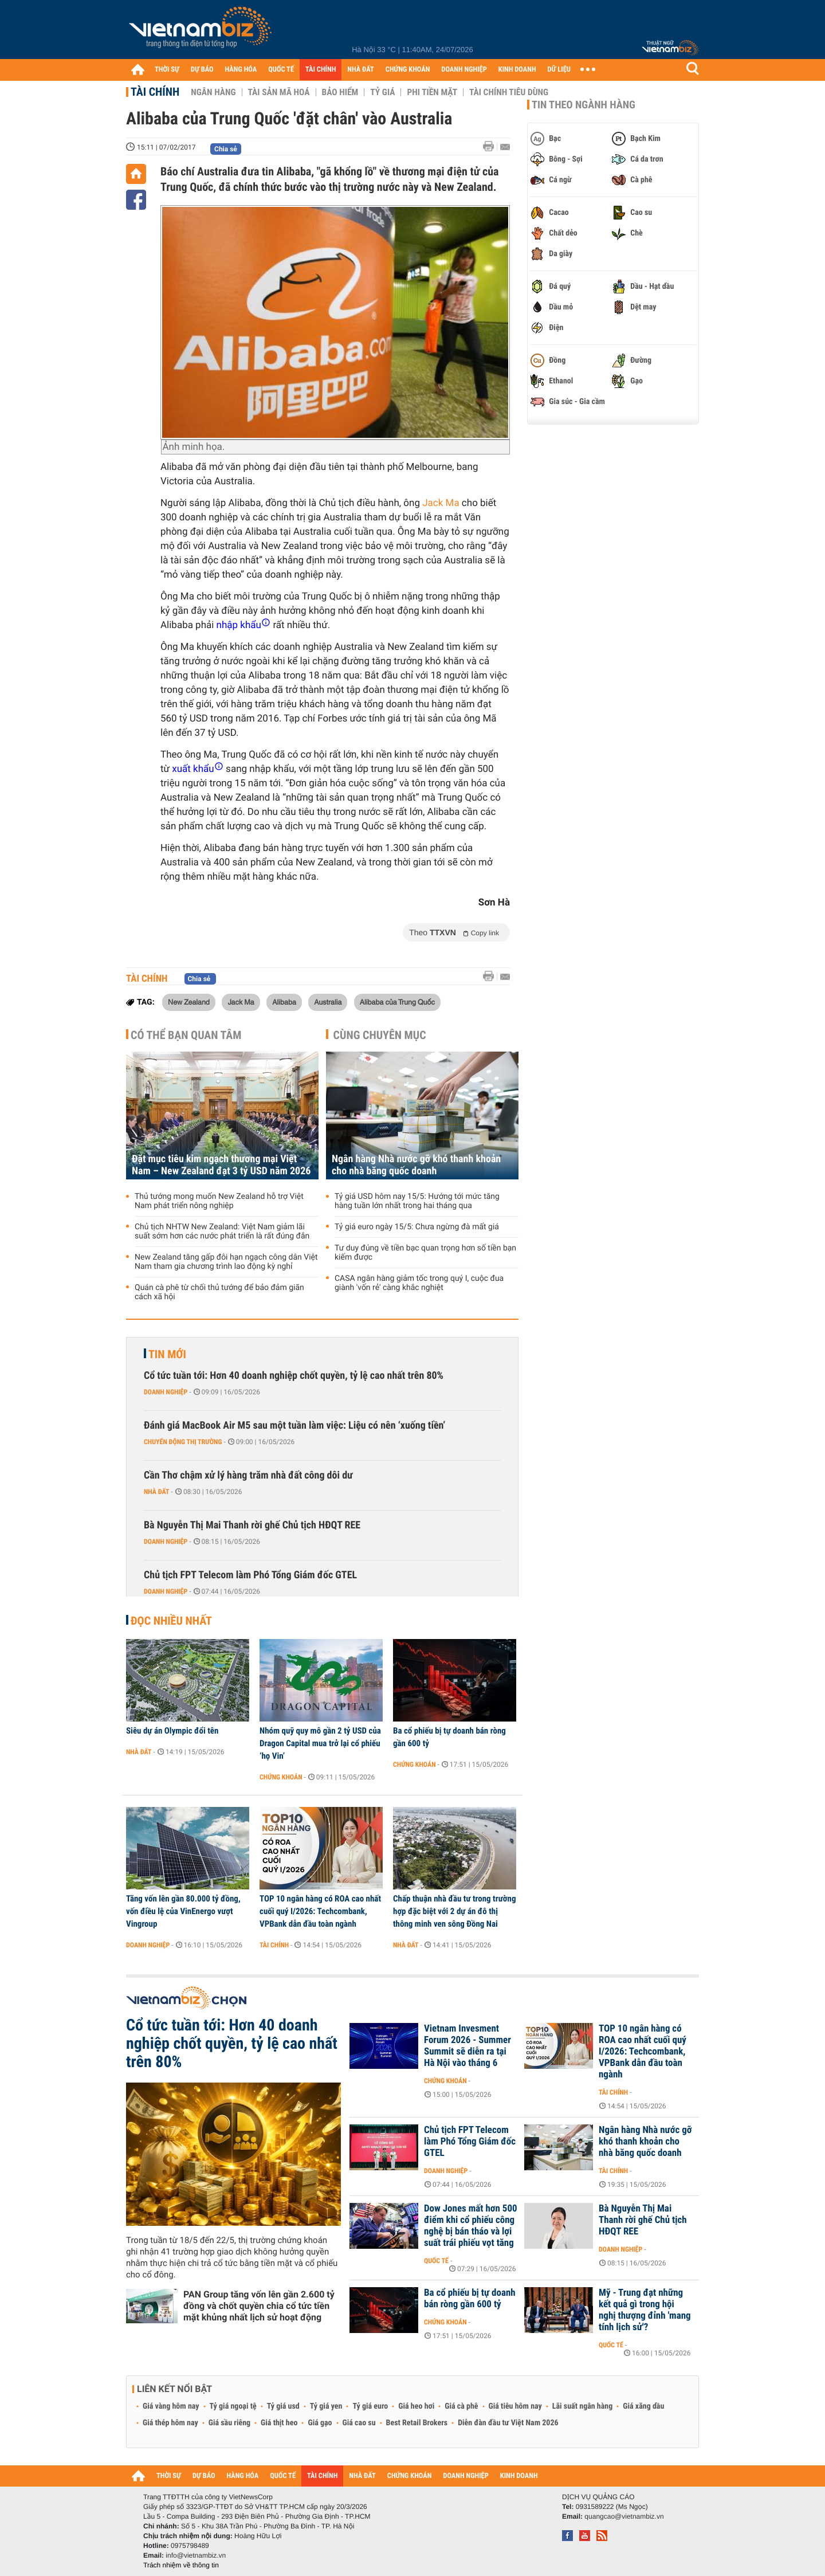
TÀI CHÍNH (320, 69)
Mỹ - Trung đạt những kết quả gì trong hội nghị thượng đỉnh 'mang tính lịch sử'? (645, 2310)
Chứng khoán (281, 1777)
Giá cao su (359, 2423)
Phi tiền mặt (432, 92)
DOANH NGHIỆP (463, 69)
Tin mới (167, 1354)
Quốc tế (436, 2261)
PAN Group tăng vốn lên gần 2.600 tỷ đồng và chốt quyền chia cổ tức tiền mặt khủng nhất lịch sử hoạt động (259, 2306)
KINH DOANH (517, 69)
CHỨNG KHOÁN (408, 69)
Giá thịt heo (279, 2423)
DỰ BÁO (202, 69)
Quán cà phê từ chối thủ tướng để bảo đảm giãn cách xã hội (219, 1292)
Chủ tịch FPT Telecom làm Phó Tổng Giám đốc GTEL (250, 1575)
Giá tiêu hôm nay (515, 2406)
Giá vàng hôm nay (171, 2406)
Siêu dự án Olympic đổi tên (172, 1731)
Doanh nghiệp (165, 1392)
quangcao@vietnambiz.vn (623, 2516)
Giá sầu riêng (229, 2423)
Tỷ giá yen (326, 2406)
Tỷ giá (382, 92)
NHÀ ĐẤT (360, 69)
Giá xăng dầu (643, 2406)
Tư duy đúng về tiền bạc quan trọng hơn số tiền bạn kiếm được (425, 1253)
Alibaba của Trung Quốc (397, 1002)
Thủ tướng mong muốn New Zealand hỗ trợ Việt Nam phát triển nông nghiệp (219, 1201)
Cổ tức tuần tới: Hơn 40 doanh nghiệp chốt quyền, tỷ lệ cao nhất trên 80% (293, 1376)
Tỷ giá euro (370, 2406)
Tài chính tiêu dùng (508, 92)
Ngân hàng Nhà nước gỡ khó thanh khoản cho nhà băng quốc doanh (416, 1165)
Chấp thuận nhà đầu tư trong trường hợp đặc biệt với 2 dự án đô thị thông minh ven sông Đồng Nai (454, 1911)
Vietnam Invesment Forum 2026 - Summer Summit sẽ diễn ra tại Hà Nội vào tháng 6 (467, 2046)
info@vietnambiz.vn (196, 2555)
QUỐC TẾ (281, 69)
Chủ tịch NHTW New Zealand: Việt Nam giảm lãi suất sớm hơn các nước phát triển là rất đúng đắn (222, 1231)
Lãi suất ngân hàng (582, 2406)
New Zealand (189, 1002)
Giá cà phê (461, 2406)
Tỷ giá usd (283, 2406)
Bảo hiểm (340, 92)
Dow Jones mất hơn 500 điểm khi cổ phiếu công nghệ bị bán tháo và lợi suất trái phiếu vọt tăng (470, 2226)
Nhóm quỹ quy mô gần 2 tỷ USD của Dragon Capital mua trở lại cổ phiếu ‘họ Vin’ (320, 1743)
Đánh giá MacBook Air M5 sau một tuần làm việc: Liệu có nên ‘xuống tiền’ (294, 1426)
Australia (327, 1002)
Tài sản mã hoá (279, 92)
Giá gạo (320, 2423)
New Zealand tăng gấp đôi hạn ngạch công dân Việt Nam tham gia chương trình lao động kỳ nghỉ (226, 1262)
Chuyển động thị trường (183, 1442)
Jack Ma (440, 503)
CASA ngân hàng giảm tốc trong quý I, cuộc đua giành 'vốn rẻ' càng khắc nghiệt (419, 1283)
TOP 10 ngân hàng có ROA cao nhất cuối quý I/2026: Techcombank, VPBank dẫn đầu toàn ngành (320, 1911)
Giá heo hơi (416, 2406)
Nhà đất (157, 1492)
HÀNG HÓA (241, 69)
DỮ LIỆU (559, 69)
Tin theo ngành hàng (583, 105)
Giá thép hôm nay (170, 2423)
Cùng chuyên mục (379, 1035)
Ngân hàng (213, 92)
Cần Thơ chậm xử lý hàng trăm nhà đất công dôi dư (248, 1475)
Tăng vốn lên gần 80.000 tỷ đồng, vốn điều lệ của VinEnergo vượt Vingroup (183, 1911)
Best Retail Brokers (417, 2423)
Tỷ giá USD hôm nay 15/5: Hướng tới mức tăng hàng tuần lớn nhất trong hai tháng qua (417, 1201)
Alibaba (284, 1002)
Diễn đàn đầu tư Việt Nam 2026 (508, 2423)
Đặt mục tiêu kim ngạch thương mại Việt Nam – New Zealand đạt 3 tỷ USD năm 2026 (221, 1165)
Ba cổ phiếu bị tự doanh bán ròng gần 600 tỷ (449, 1737)
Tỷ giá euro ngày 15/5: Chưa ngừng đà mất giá (417, 1227)
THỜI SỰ (167, 69)
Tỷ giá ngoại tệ (233, 2406)
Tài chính (155, 92)
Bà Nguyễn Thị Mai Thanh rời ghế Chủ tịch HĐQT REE (252, 1525)
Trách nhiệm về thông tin (181, 2565)
